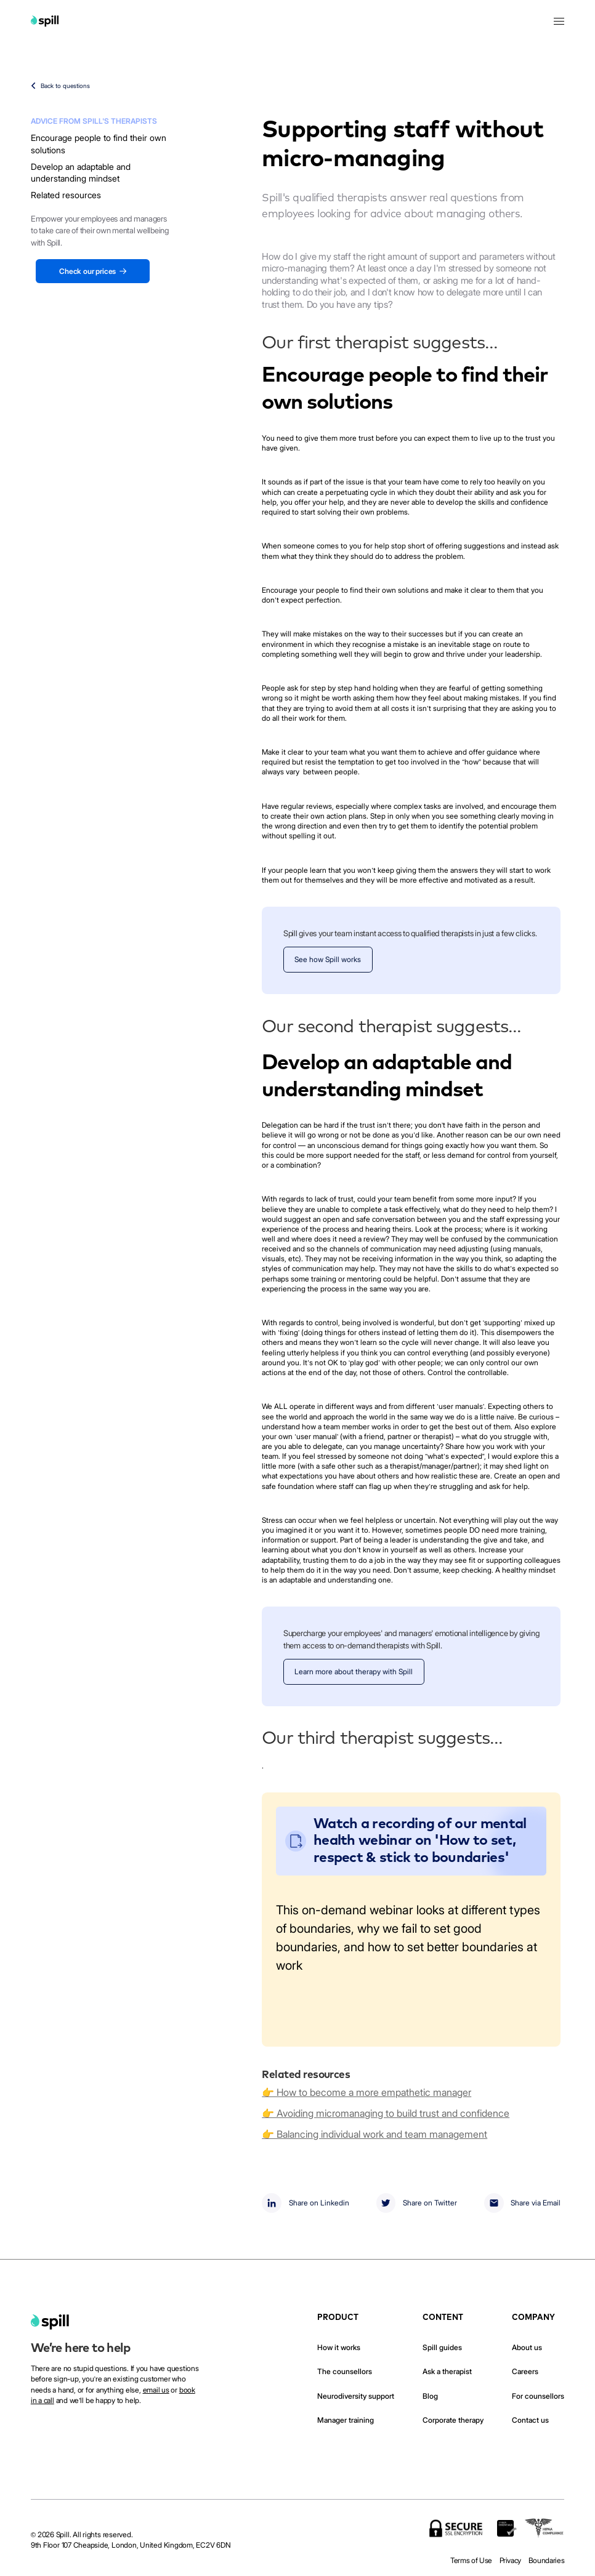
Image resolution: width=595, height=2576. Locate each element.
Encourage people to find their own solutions (98, 143)
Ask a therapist (447, 2371)
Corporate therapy (453, 2420)
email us (156, 2390)
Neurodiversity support (355, 2396)
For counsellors (538, 2396)
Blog (430, 2396)
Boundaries (546, 2560)
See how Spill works (327, 959)
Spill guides (442, 2347)
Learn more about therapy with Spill (353, 1671)
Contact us (530, 2420)
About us (527, 2347)
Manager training (345, 2420)
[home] (50, 2322)
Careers (525, 2371)
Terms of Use (471, 2560)
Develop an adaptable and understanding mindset (81, 172)
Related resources (66, 195)
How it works (338, 2347)
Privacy (511, 2560)
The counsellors (344, 2371)
